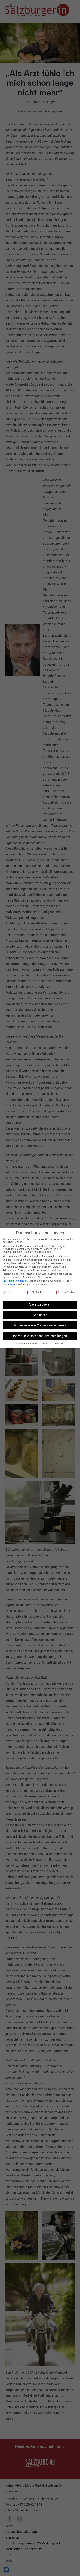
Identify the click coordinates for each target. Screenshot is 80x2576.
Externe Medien (64, 1291)
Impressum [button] (58, 1342)
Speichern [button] (40, 1314)
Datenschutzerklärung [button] (42, 1342)
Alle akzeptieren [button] (40, 1303)
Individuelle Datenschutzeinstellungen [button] (40, 1335)
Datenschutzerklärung (15, 1279)
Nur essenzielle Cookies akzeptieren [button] (40, 1324)
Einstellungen (10, 1283)
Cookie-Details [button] (23, 1342)
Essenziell (10, 1291)
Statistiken (35, 1291)
